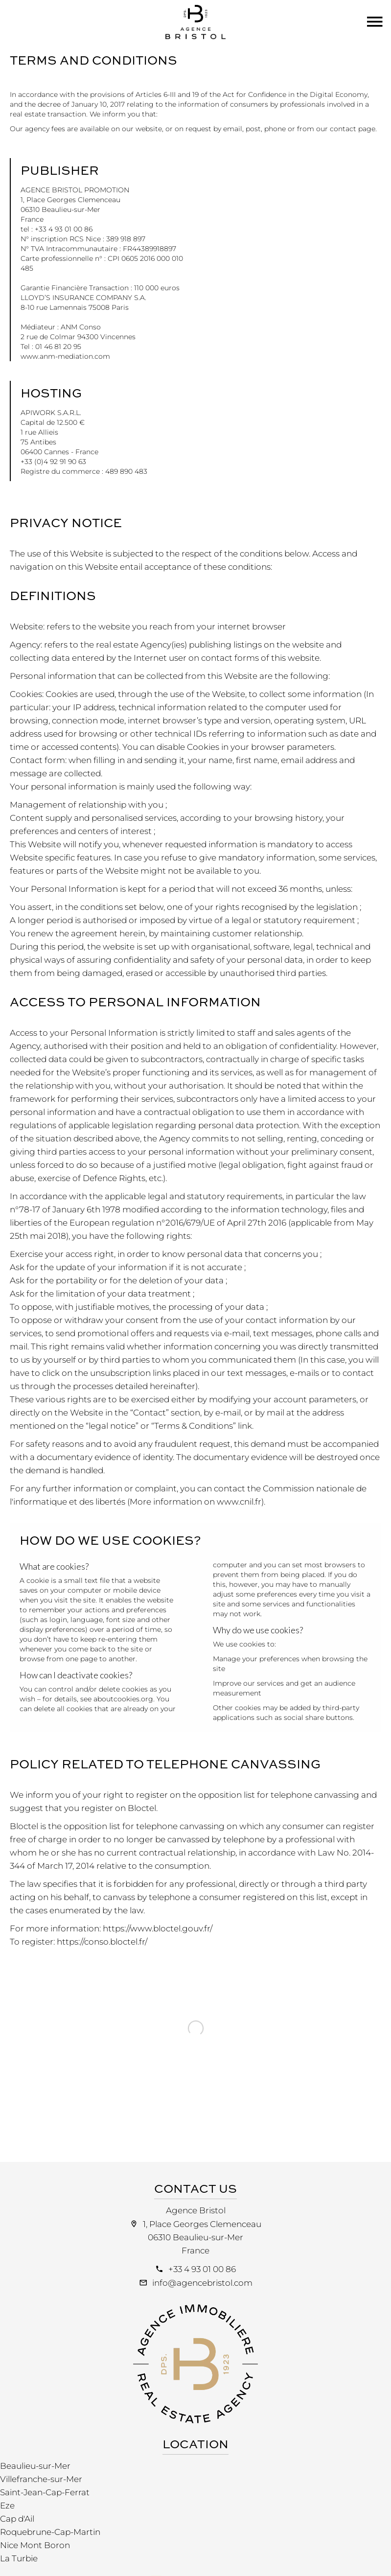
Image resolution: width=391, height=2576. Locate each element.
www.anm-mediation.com (65, 356)
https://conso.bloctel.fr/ (102, 1942)
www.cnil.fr (239, 1502)
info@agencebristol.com (202, 2283)
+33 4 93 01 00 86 (202, 2269)
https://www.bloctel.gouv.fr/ (157, 1928)
